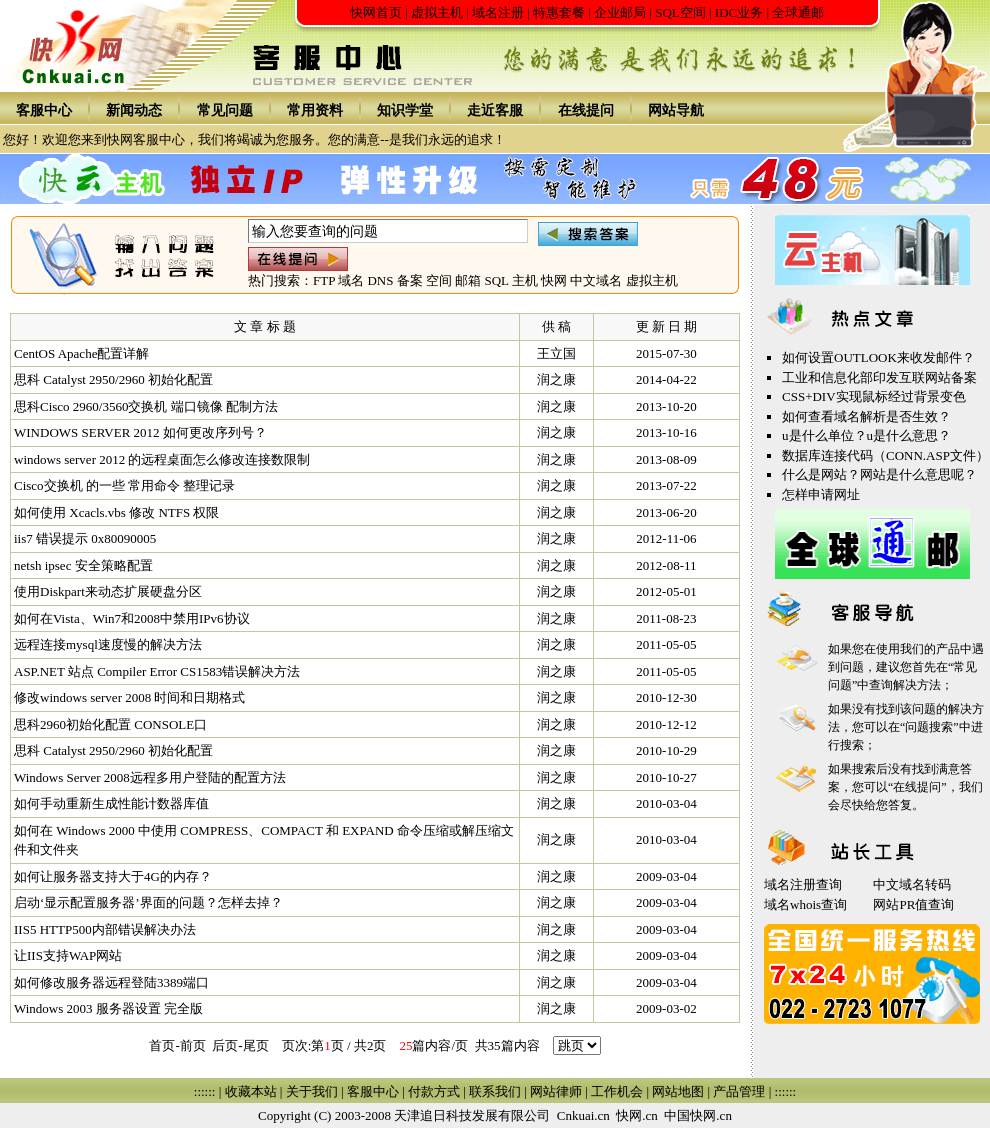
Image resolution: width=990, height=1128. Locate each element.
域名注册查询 (803, 884)
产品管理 (739, 1091)
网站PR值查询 (913, 904)
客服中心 (44, 110)
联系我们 (495, 1091)
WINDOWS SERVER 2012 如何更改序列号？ (140, 432)
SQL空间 (680, 12)
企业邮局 (620, 12)
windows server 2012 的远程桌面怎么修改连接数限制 (162, 459)
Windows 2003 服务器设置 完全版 (108, 1008)
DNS (380, 280)
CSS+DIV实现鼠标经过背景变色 (874, 396)
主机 (525, 280)
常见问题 (225, 110)
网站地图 (678, 1091)
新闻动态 (134, 110)
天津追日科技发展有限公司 (472, 1115)
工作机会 (617, 1091)
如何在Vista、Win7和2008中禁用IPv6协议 (132, 618)
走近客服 (495, 110)
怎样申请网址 (821, 494)
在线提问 (586, 110)
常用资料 (315, 110)
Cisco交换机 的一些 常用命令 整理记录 (124, 485)
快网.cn (637, 1115)
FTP (324, 280)
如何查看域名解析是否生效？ (866, 416)
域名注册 (498, 12)
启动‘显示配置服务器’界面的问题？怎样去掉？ (148, 902)
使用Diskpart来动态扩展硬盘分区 (108, 591)
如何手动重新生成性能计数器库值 (111, 803)
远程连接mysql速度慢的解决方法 (108, 644)
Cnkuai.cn (583, 1115)
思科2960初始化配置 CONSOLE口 (110, 724)
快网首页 (376, 12)
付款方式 (434, 1091)
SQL (496, 280)
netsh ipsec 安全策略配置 (83, 565)
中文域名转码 (912, 884)
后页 (225, 1045)
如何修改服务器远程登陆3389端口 (111, 982)
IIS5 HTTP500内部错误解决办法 (105, 929)
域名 (351, 280)
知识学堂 (405, 110)
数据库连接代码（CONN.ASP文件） (885, 455)
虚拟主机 (437, 12)
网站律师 (556, 1091)
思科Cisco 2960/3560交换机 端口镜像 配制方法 (146, 406)
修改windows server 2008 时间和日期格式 (129, 697)
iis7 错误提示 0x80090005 (85, 538)
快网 (554, 280)
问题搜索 (929, 727)
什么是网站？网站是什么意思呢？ (879, 474)
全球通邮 (798, 12)
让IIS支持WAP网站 (68, 955)
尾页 (256, 1045)
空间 (439, 280)
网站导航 (676, 110)
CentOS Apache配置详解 (81, 353)
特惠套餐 (559, 12)
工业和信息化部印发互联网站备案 (879, 377)
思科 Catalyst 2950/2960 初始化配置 (113, 379)
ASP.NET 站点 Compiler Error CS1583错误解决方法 (157, 671)
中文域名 (596, 280)
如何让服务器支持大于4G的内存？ (113, 876)
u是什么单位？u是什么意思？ (866, 435)
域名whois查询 (805, 904)
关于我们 (312, 1091)
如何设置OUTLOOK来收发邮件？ (878, 357)
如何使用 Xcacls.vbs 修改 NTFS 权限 (116, 512)
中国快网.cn (698, 1115)
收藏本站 (251, 1091)
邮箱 (468, 280)
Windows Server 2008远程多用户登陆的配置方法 (150, 777)
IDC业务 (739, 12)
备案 (410, 280)
